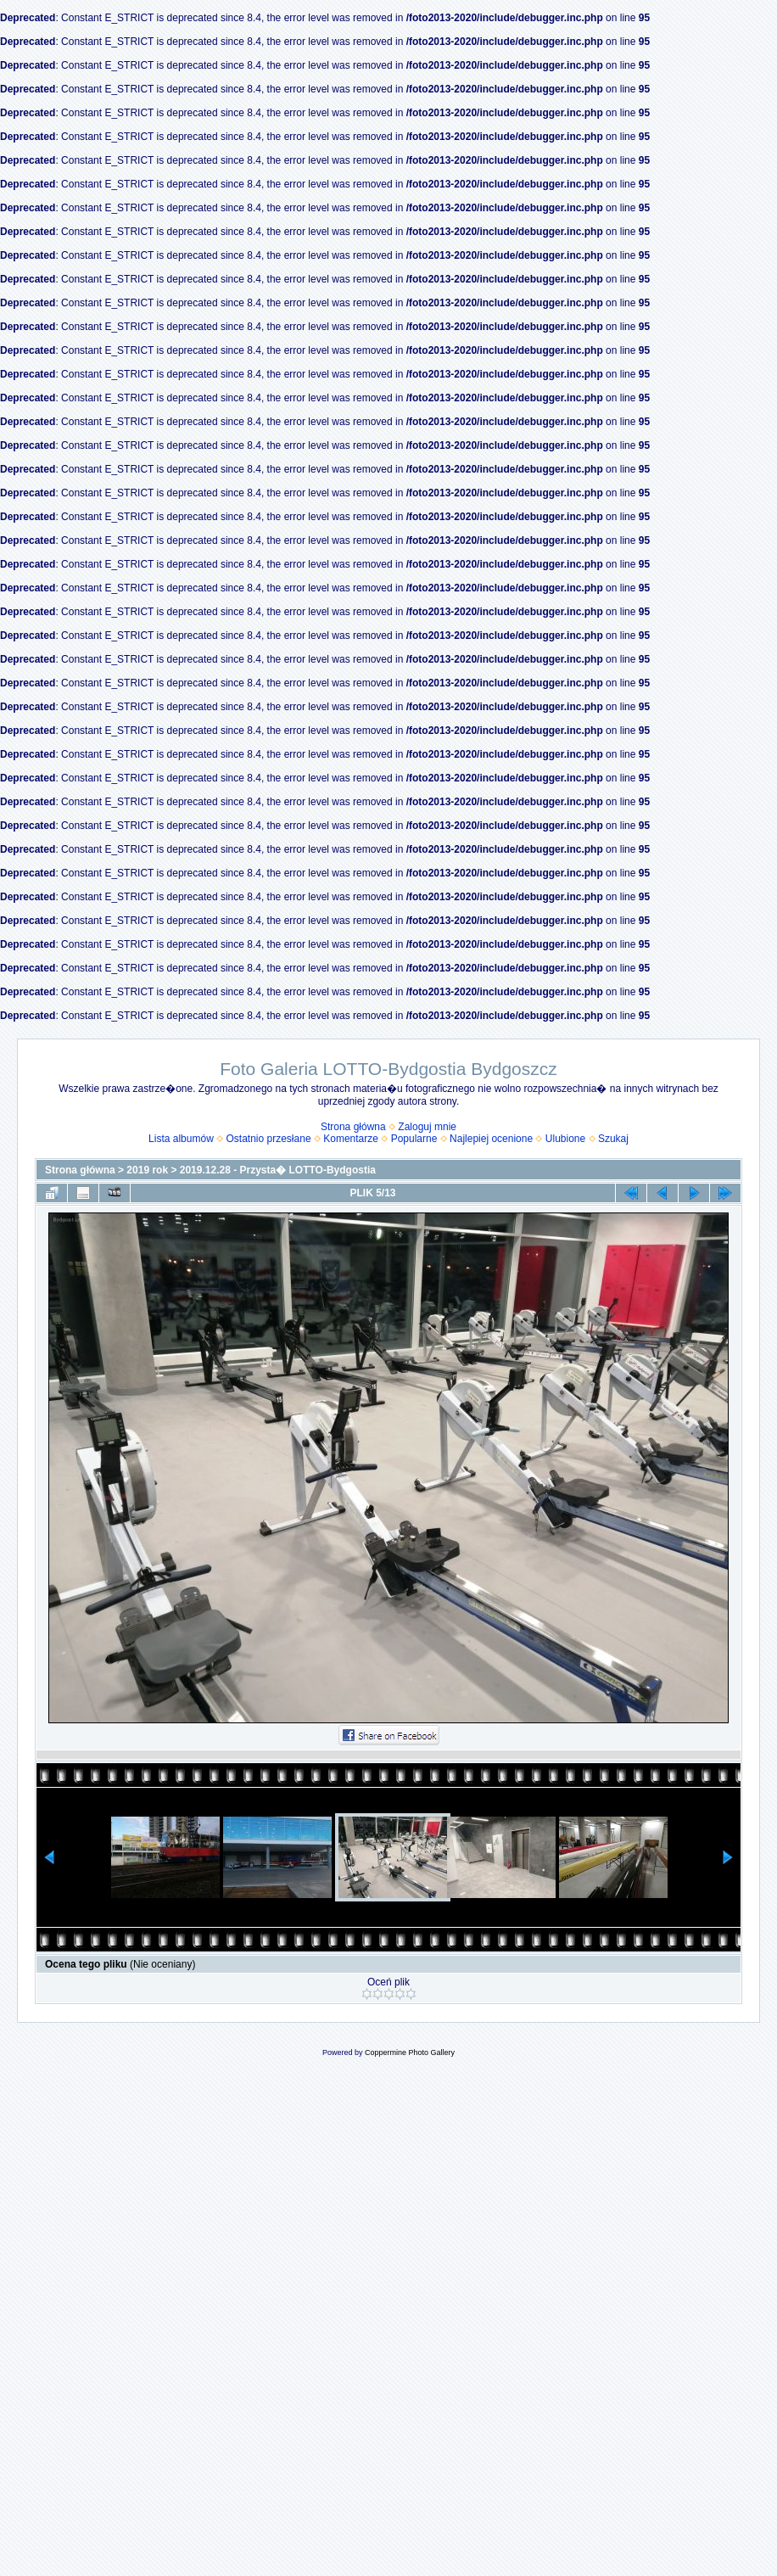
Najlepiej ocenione (491, 1139)
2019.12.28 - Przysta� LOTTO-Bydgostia (278, 1170)
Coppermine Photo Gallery (410, 2052)
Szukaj (613, 1139)
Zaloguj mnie (427, 1127)
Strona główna (353, 1127)
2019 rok (147, 1170)
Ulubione (565, 1139)
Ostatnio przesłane (268, 1139)
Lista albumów (181, 1139)
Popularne (414, 1139)
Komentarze (350, 1139)
